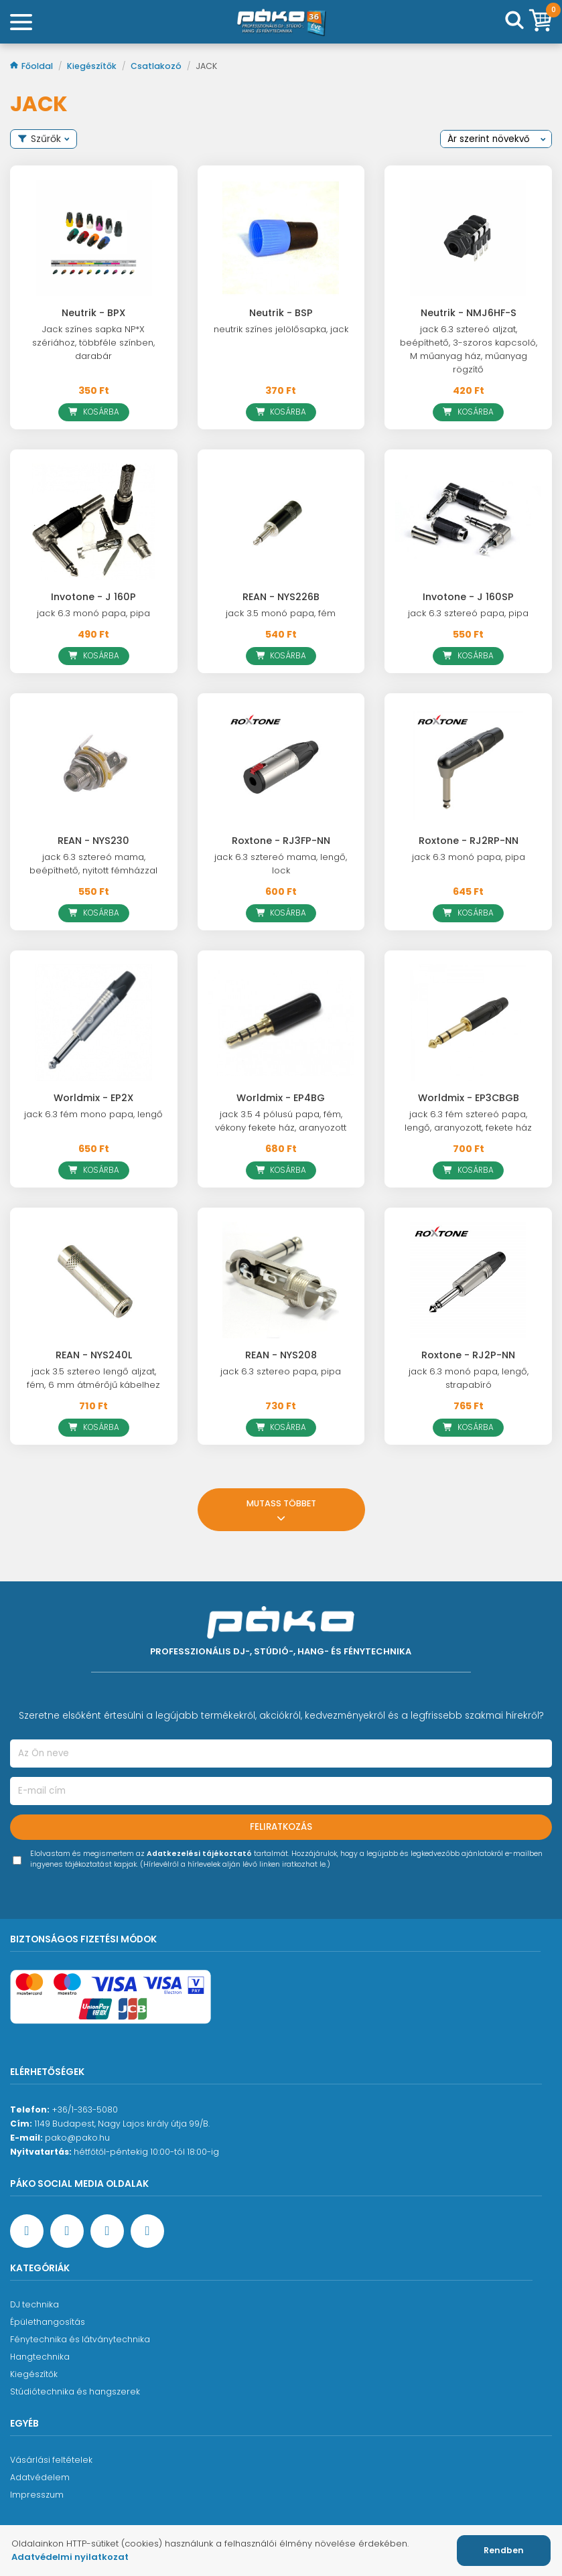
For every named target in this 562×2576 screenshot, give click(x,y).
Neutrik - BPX (93, 312)
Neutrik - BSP (281, 312)
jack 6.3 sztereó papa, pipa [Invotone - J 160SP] (468, 613)
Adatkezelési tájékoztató (199, 1854)
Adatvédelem (40, 2477)
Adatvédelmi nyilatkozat (70, 2557)
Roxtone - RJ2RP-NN (468, 840)
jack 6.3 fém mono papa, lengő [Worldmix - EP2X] (93, 1114)
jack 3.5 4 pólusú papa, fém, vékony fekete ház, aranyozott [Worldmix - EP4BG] (280, 1121)
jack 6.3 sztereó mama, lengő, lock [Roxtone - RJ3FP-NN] (280, 864)
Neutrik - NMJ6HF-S (468, 312)
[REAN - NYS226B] (281, 521)
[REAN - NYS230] (94, 765)
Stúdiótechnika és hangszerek (75, 2391)
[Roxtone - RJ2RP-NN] (468, 765)
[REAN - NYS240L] (94, 1280)
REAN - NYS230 (93, 840)
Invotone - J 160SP (468, 596)
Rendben (504, 2550)
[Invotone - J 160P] (94, 521)
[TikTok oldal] (147, 2231)
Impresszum (37, 2494)
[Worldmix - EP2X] (94, 1022)
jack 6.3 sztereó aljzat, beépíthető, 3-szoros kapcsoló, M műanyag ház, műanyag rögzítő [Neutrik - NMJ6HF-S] (468, 349)
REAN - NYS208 (281, 1355)
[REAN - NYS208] (281, 1280)
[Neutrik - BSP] (281, 237)
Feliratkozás (281, 1826)
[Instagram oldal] (107, 2231)
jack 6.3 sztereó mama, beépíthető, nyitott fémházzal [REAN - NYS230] (93, 864)
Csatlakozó (157, 66)
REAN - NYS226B (281, 596)
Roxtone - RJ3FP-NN (281, 840)
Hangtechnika (40, 2356)
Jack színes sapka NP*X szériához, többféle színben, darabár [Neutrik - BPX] (93, 342)
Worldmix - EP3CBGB (468, 1097)
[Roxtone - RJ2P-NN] (468, 1280)
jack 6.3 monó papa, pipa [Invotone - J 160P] (93, 613)
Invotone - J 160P (93, 596)
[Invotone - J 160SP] (468, 521)
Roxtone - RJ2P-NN (468, 1355)
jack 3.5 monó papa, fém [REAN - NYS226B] (281, 613)
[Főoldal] (281, 22)
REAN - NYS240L (94, 1355)
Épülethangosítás (47, 2322)
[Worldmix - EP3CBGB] (468, 1022)
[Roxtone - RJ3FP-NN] (281, 765)
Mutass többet (281, 1509)
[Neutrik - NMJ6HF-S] (468, 237)
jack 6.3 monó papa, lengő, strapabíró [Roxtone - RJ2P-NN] (469, 1378)
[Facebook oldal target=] (27, 2231)
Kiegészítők (93, 66)
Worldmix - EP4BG (280, 1097)
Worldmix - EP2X (93, 1097)
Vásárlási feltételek (51, 2459)
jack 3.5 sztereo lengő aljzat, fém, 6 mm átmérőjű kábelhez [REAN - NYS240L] (93, 1378)
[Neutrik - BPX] (94, 237)
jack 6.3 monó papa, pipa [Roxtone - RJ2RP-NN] (468, 857)
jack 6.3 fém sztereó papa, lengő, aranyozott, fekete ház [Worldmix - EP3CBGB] (468, 1121)
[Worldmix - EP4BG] (281, 1022)
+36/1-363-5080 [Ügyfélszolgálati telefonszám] (85, 2109)
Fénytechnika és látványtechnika (80, 2339)
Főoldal (32, 66)
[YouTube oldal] (67, 2231)
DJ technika (34, 2304)
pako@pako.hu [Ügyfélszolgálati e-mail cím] (77, 2137)
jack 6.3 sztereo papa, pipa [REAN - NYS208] (280, 1371)
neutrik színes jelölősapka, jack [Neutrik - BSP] (281, 329)
